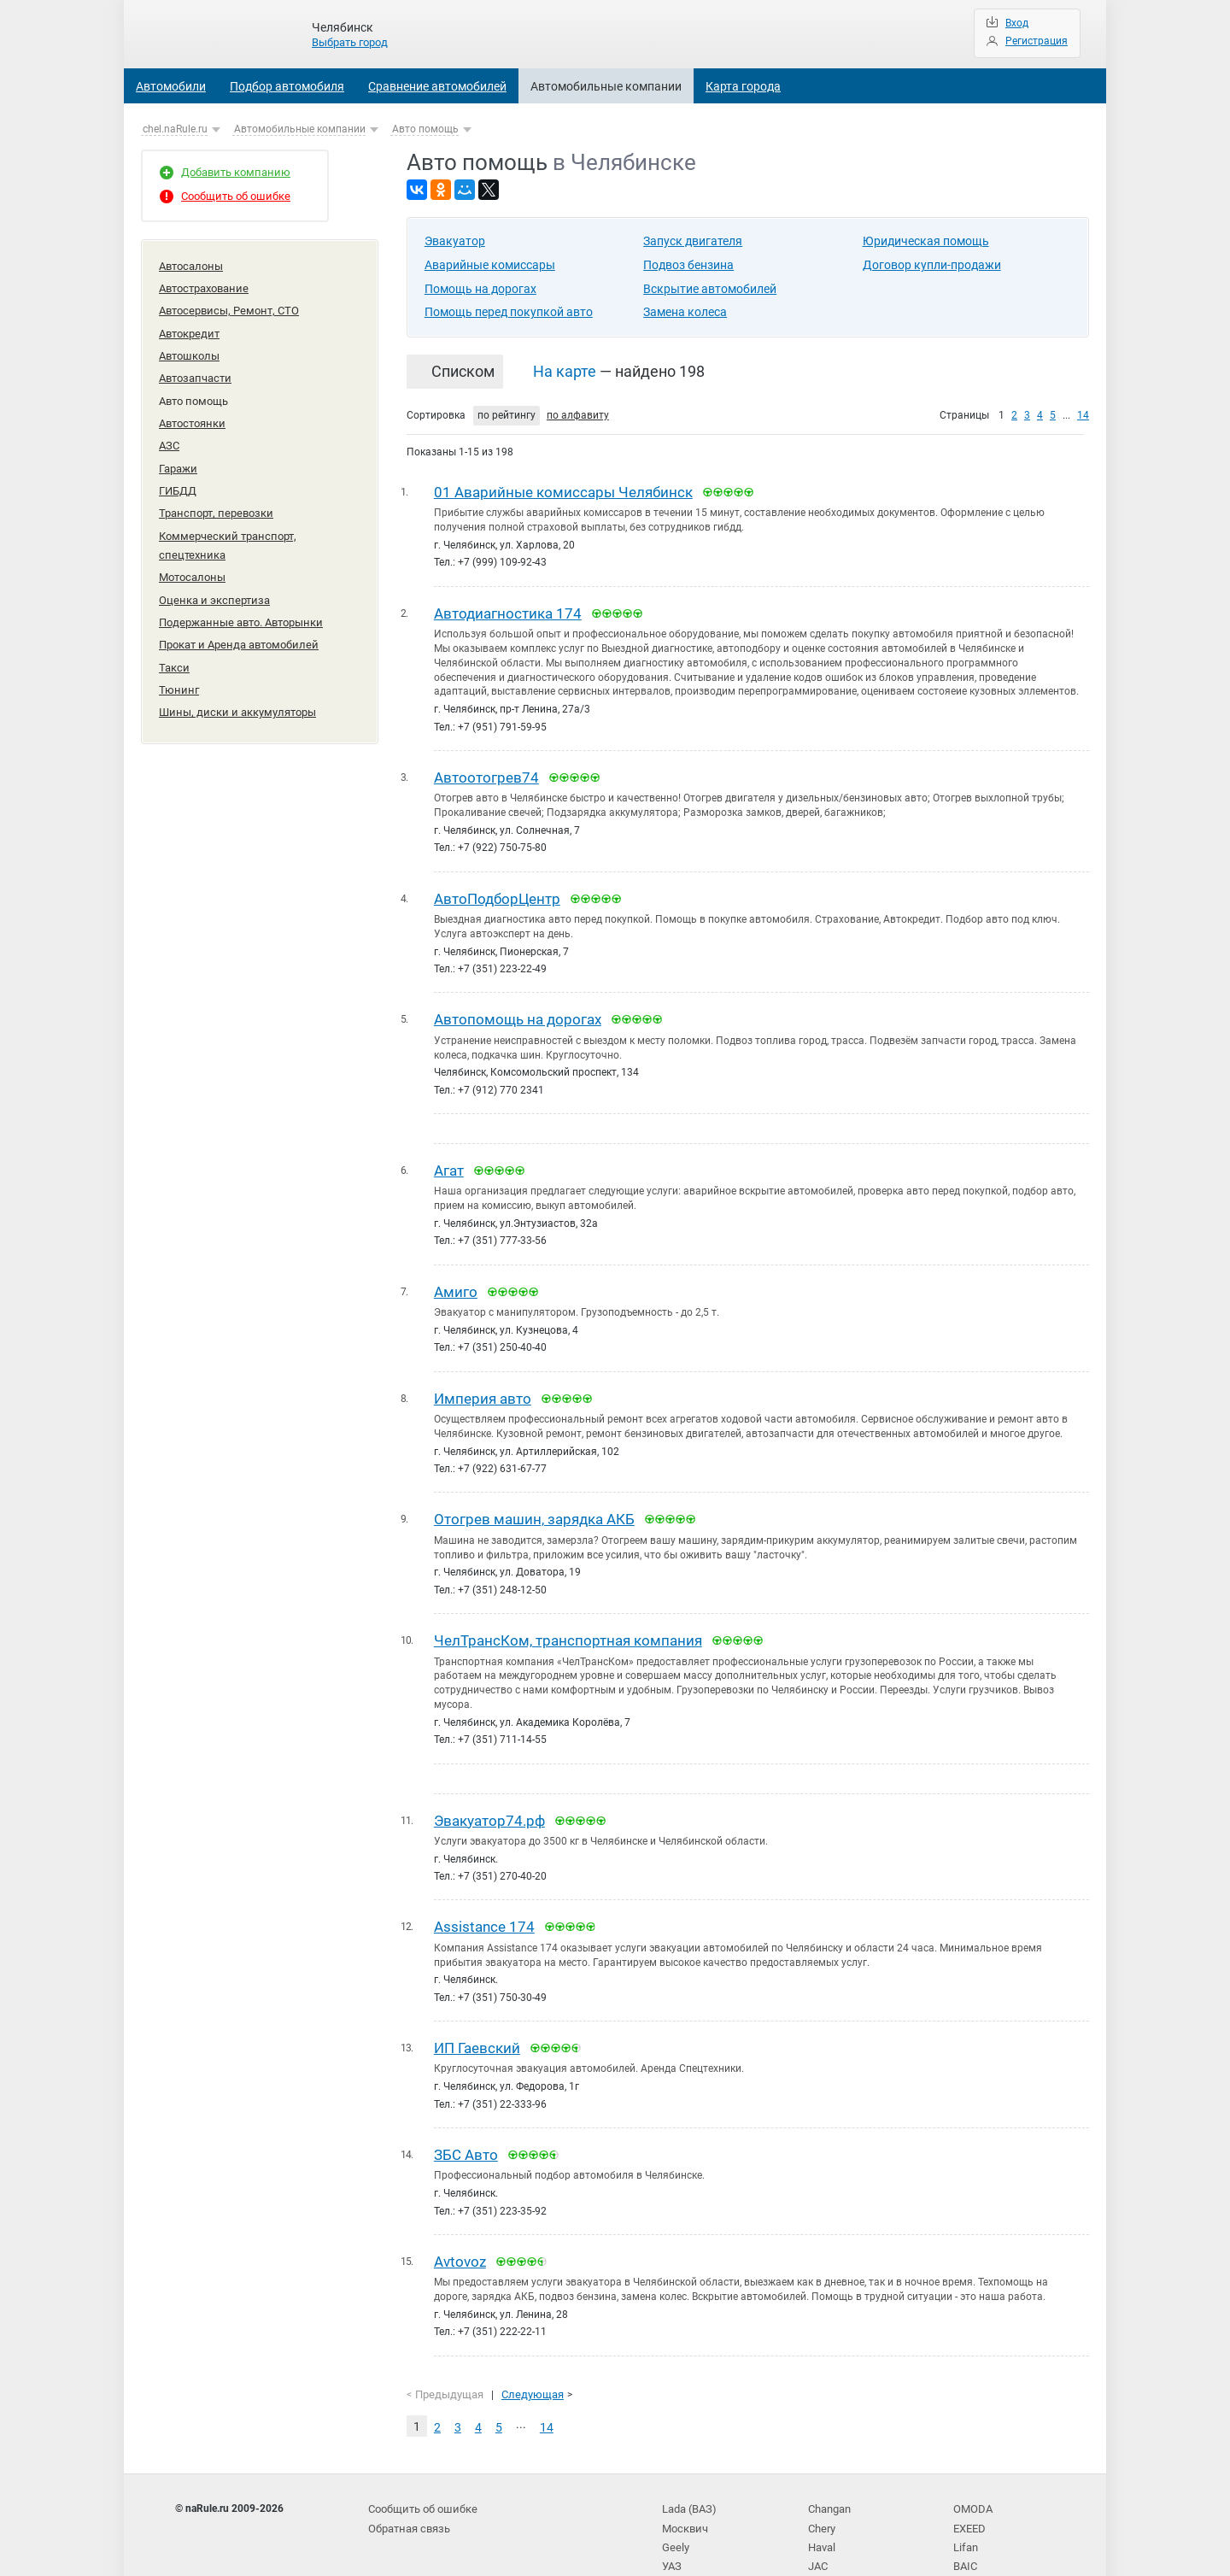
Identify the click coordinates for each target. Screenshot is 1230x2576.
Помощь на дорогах (480, 289)
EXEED (969, 2498)
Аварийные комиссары (490, 265)
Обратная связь (407, 2498)
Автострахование (204, 285)
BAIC (964, 2532)
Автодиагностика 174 (508, 610)
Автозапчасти (195, 369)
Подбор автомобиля (287, 86)
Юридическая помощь (926, 241)
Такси (174, 637)
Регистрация (1036, 41)
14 (1083, 415)
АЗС (169, 431)
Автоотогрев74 (486, 773)
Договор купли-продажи (932, 265)
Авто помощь (425, 129)
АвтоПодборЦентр (497, 892)
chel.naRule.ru (175, 129)
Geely (674, 2515)
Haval (821, 2515)
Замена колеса (685, 312)
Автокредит (189, 327)
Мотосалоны (192, 553)
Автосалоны (191, 265)
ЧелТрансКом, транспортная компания (568, 1625)
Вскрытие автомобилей (709, 289)
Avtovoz (460, 2237)
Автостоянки (192, 410)
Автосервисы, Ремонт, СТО (229, 306)
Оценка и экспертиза (214, 573)
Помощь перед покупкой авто (509, 312)
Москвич (683, 2498)
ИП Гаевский (477, 2027)
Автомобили (171, 86)
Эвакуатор (455, 241)
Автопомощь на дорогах (517, 1012)
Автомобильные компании (606, 86)
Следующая (526, 2368)
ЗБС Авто (466, 2132)
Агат (449, 1161)
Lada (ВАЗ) (687, 2480)
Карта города (743, 86)
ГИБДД (177, 472)
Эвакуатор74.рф (489, 1802)
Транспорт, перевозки (216, 494)
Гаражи (178, 452)
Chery (821, 2498)
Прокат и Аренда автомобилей (239, 615)
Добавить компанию (235, 172)
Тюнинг (179, 657)
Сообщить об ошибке (235, 196)
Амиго (455, 1280)
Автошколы (189, 348)
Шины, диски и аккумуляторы (237, 678)
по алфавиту (578, 415)
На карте (564, 371)
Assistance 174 (484, 1907)
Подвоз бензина (688, 265)
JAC (818, 2532)
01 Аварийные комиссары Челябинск (563, 491)
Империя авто (482, 1385)
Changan (829, 2480)
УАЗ (671, 2532)
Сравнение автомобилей (437, 86)
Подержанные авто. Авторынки (241, 595)
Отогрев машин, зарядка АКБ (534, 1505)
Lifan (964, 2515)
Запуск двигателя (692, 241)
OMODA (971, 2480)
